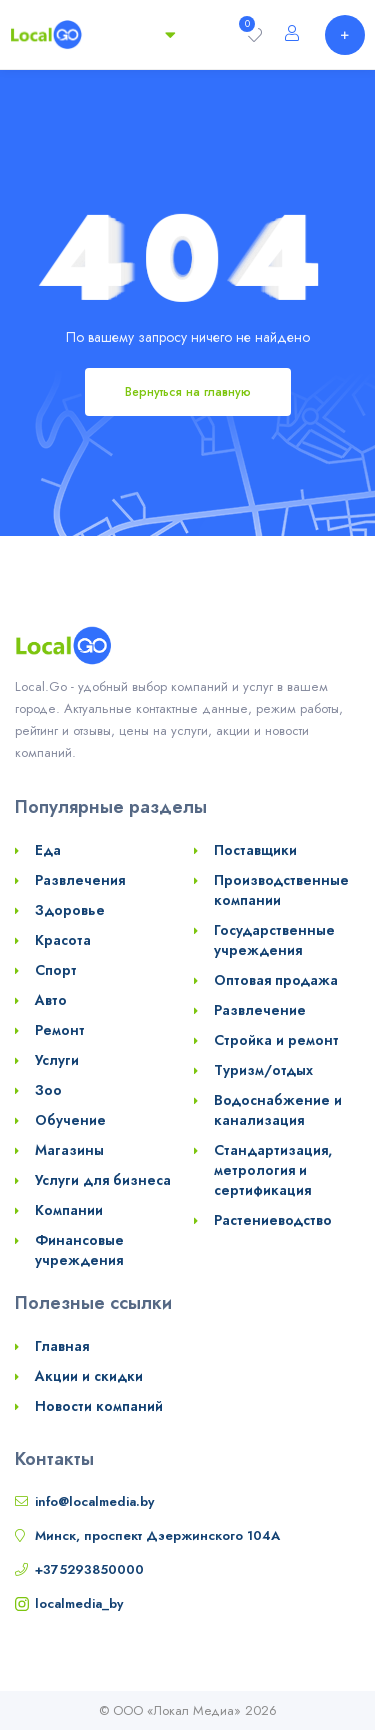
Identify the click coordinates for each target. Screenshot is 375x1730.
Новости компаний (99, 1406)
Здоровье (70, 910)
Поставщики (255, 850)
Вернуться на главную (188, 392)
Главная (62, 1346)
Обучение (70, 1120)
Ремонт (60, 1030)
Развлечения (80, 880)
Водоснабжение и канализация (278, 1110)
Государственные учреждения (274, 940)
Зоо (48, 1090)
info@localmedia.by (94, 1501)
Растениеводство (273, 1220)
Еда (48, 850)
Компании (69, 1210)
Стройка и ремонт (276, 1040)
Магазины (69, 1150)
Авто (51, 1000)
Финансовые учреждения (79, 1250)
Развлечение (260, 1010)
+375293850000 (89, 1569)
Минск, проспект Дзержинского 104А (157, 1535)
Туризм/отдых (263, 1070)
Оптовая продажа (276, 980)
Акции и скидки (89, 1376)
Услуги (57, 1060)
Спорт (56, 970)
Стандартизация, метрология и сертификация (273, 1170)
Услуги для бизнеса (103, 1180)
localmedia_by (79, 1603)
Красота (63, 940)
